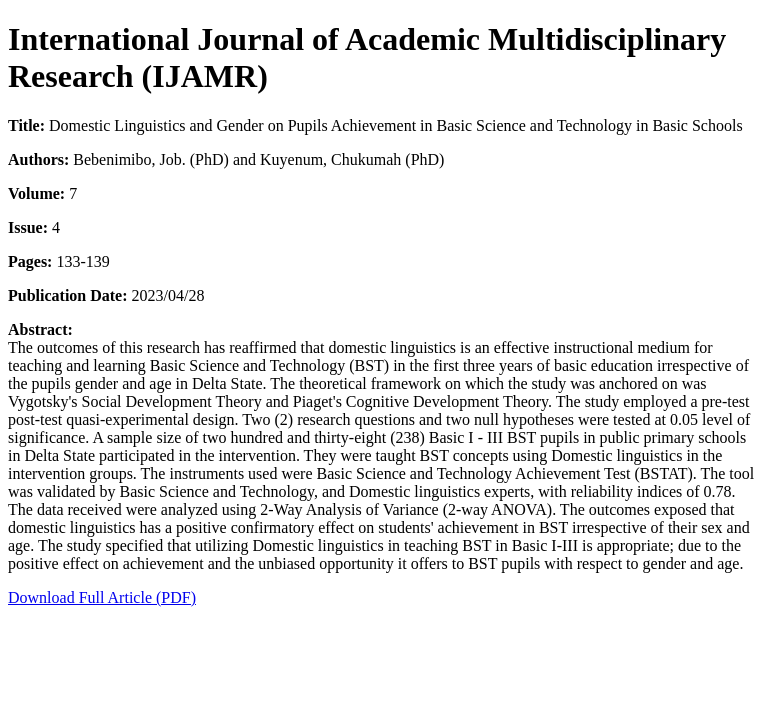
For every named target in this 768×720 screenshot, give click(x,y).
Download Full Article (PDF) (102, 597)
